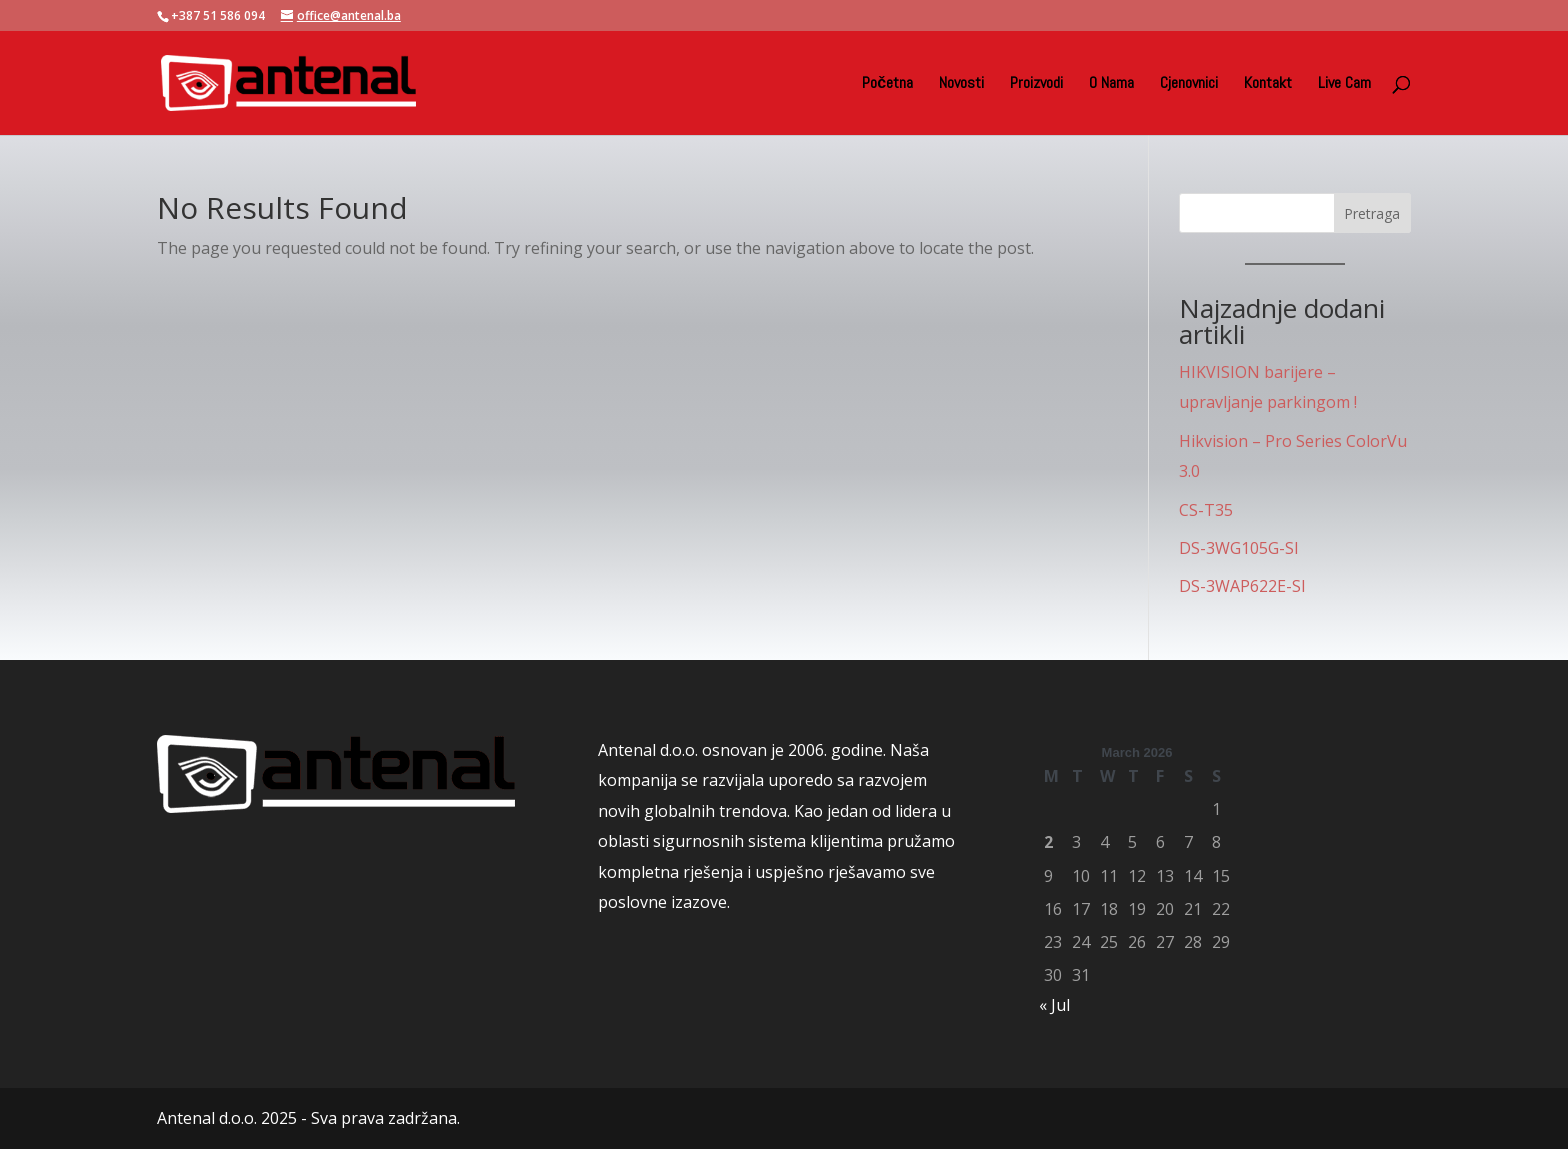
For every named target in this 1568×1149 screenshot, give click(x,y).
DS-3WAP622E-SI (1242, 586)
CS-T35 (1206, 510)
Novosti (961, 84)
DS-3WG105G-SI (1239, 548)
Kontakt (1268, 84)
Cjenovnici (1189, 84)
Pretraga (1372, 213)
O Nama (1111, 84)
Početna (887, 84)
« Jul (1054, 1005)
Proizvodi (1036, 84)
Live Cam (1344, 84)
